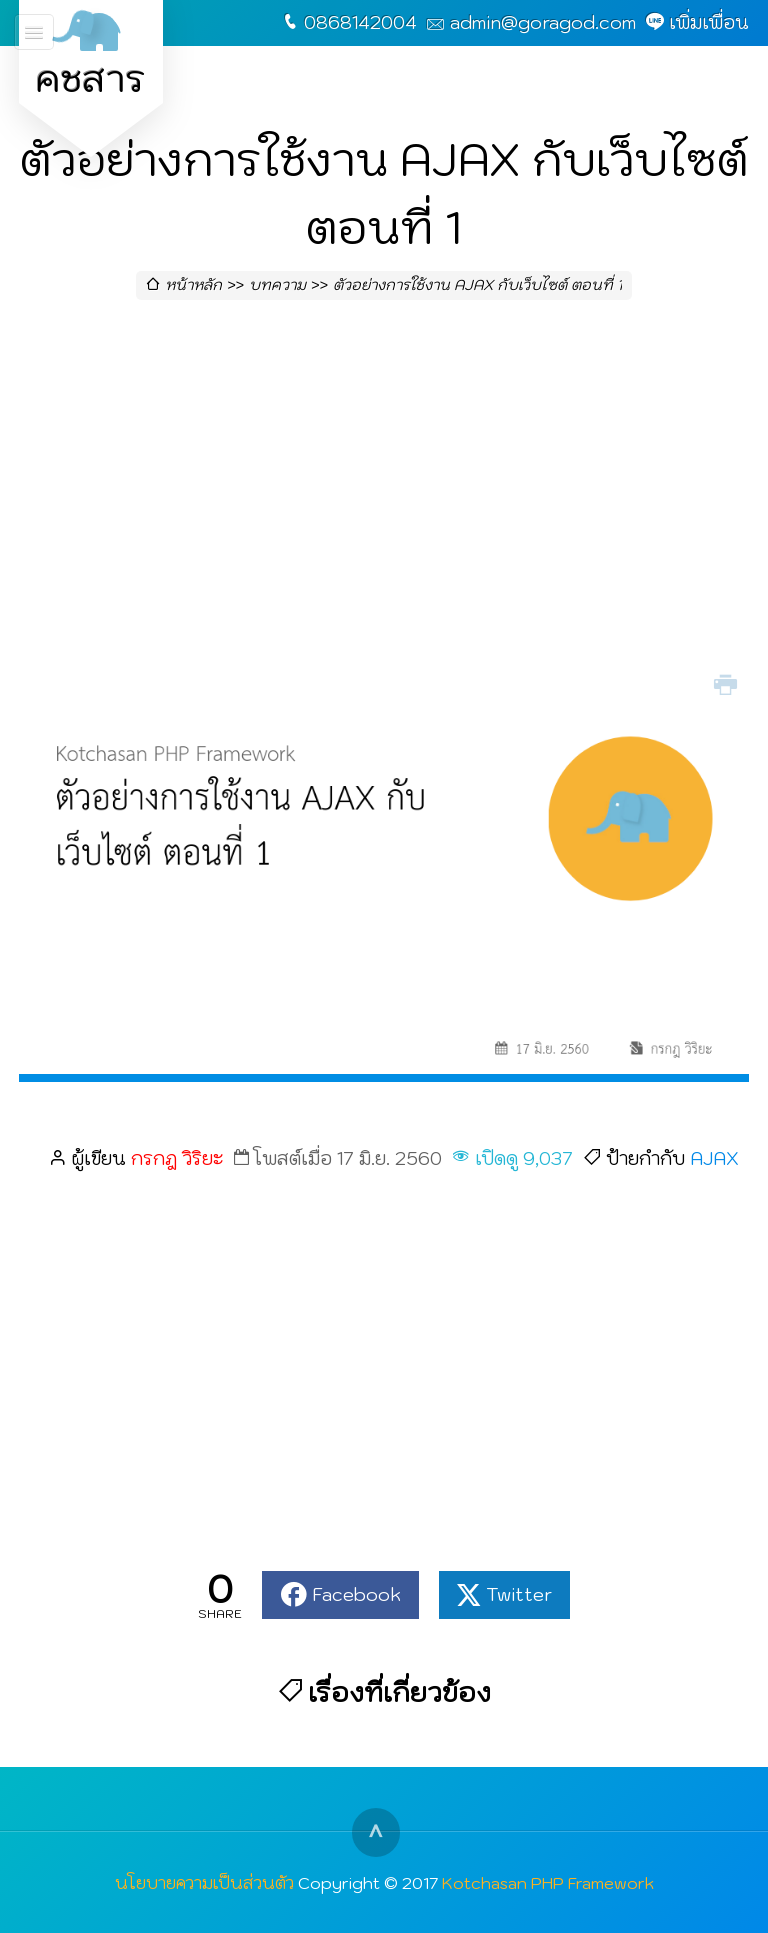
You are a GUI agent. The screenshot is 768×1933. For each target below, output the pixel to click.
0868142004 (360, 22)
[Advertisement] (384, 506)
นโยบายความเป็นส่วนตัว (204, 1882)
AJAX (714, 1158)
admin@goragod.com (543, 22)
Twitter (519, 1594)
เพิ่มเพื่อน (709, 22)
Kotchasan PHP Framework (548, 1882)
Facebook (356, 1594)
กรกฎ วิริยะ (177, 1158)
